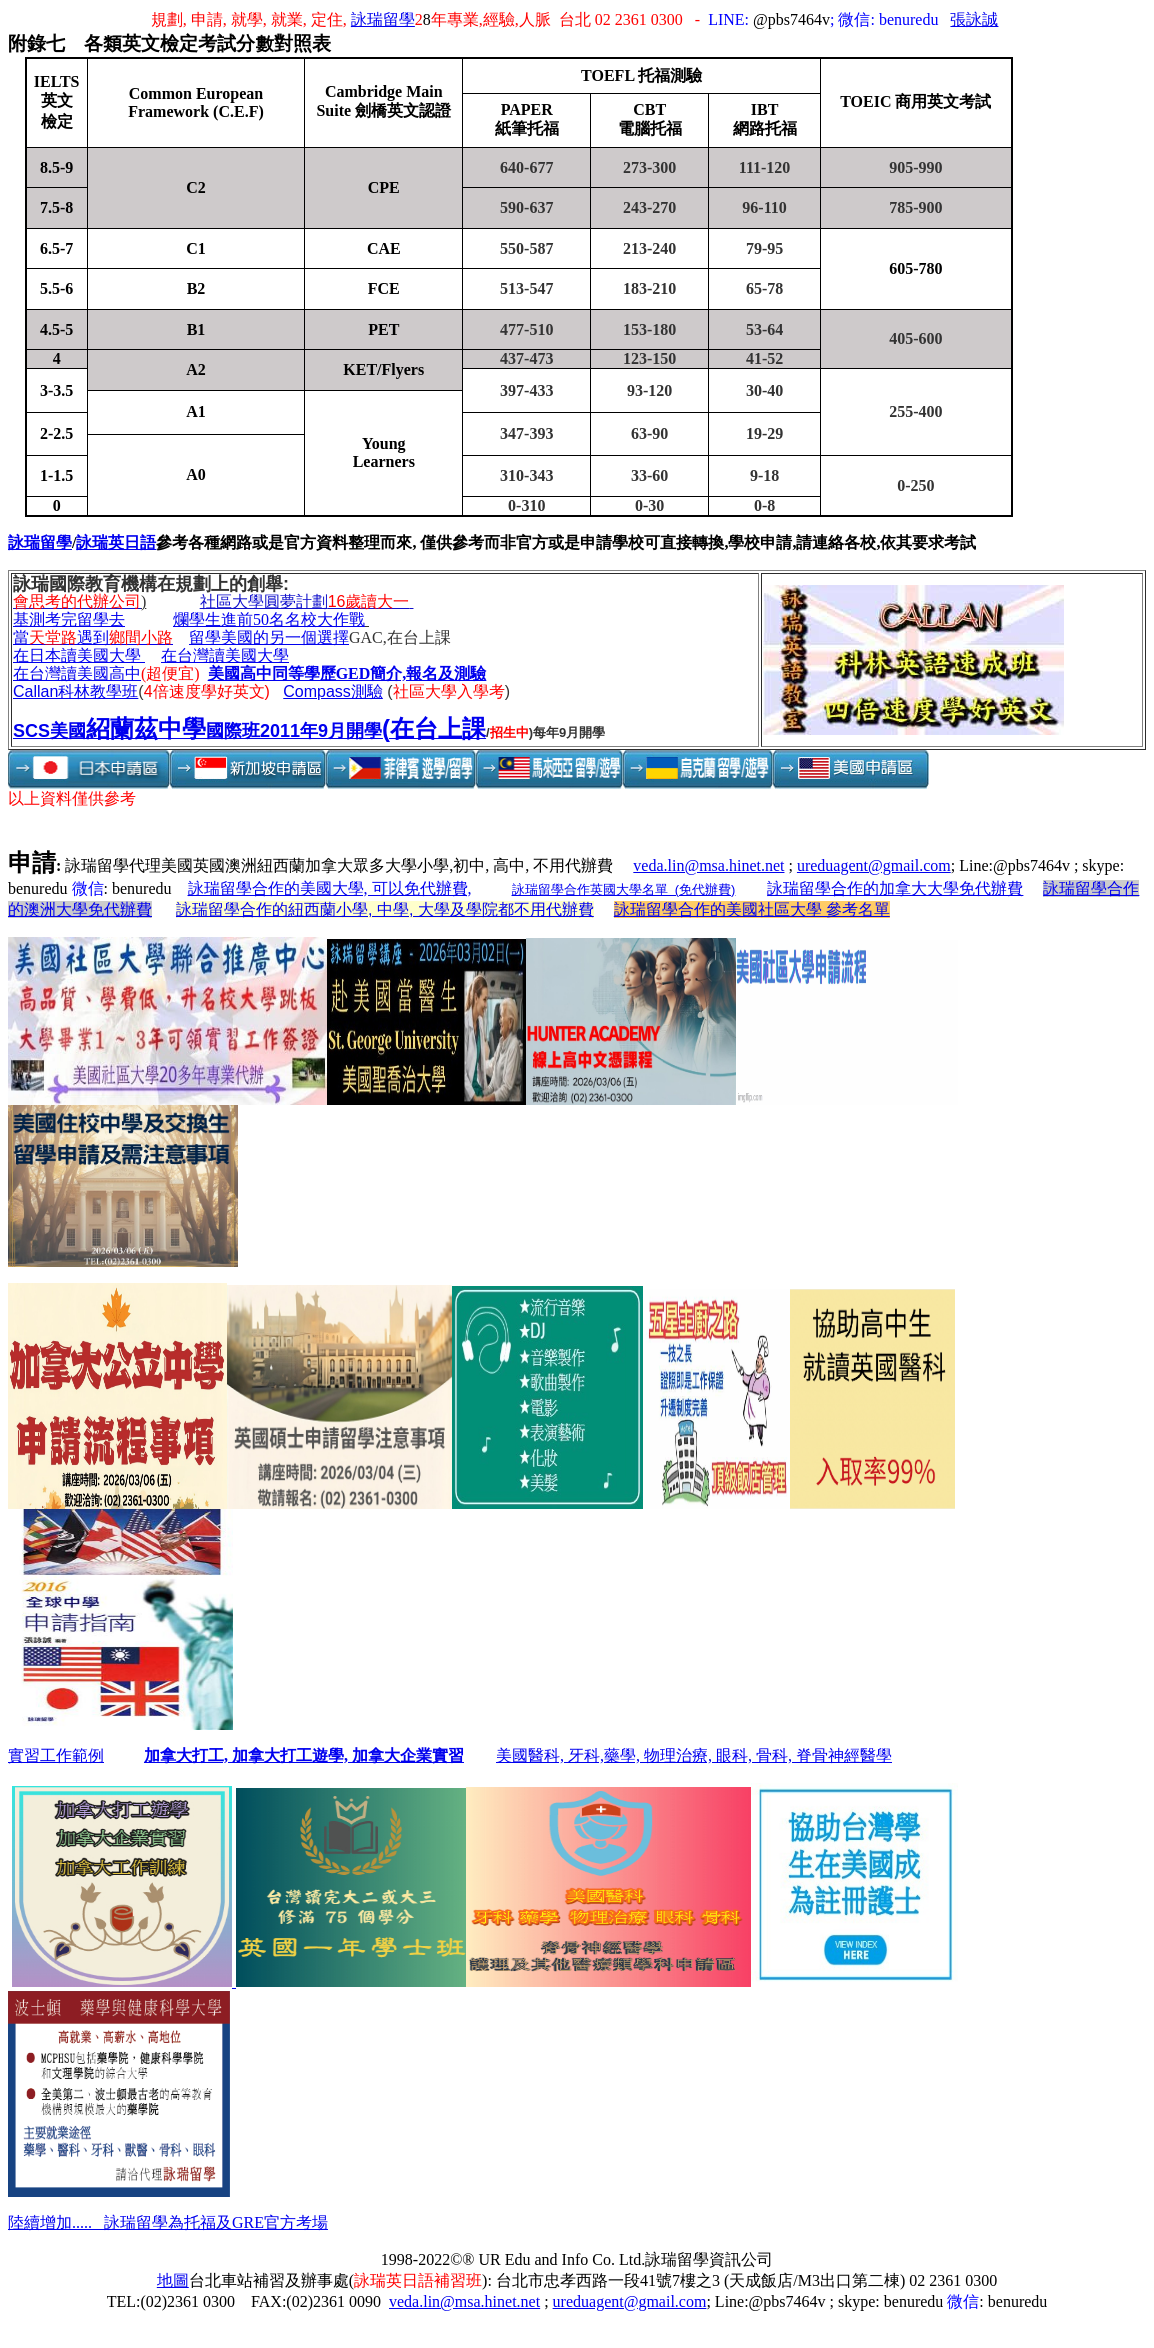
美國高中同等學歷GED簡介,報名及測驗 (347, 673)
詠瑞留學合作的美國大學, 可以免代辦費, (330, 888)
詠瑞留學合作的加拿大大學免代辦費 (895, 888)
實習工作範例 (56, 1755)
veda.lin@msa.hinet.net (708, 865)
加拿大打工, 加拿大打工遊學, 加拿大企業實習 (304, 1755)
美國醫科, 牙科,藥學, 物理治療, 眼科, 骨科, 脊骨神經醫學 (694, 1755)
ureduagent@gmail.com (874, 865)
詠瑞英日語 (116, 542)
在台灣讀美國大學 (225, 655)
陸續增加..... (56, 2222)
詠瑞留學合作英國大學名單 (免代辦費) (624, 889)
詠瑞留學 (383, 19)
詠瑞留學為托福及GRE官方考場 (216, 2222)
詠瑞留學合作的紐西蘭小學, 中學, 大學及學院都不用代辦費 (385, 909)
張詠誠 (974, 19)
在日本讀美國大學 (77, 655)
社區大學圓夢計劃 (307, 601)
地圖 (173, 2280)
